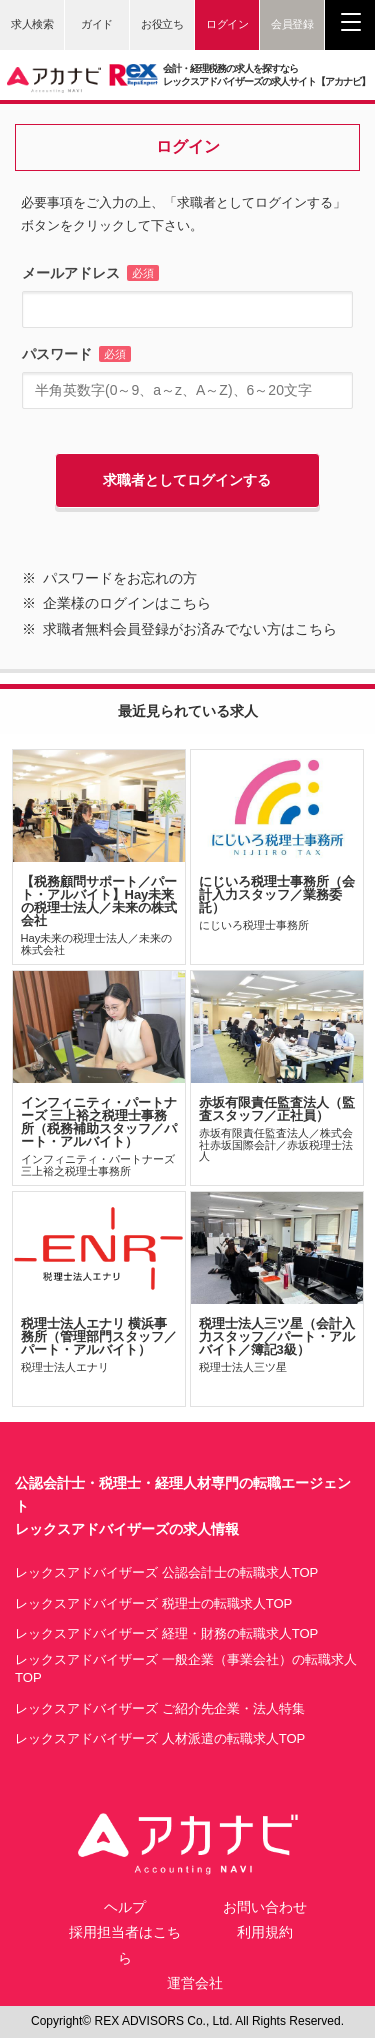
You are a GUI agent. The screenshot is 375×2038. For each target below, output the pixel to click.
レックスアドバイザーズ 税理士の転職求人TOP (153, 1603)
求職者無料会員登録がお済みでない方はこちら (190, 629)
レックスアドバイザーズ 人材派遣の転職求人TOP (160, 1738)
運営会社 (195, 1983)
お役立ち (162, 24)
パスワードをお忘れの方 (120, 578)
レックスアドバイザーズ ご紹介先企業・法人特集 (160, 1708)
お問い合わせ (265, 1907)
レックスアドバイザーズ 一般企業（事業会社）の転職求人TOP (186, 1668)
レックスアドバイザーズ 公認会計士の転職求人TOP (166, 1572)
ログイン (227, 24)
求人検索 (32, 24)
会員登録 (292, 24)
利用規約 (265, 1932)
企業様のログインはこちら (127, 603)
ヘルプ (125, 1907)
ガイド (97, 24)
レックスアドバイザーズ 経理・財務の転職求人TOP (166, 1633)
